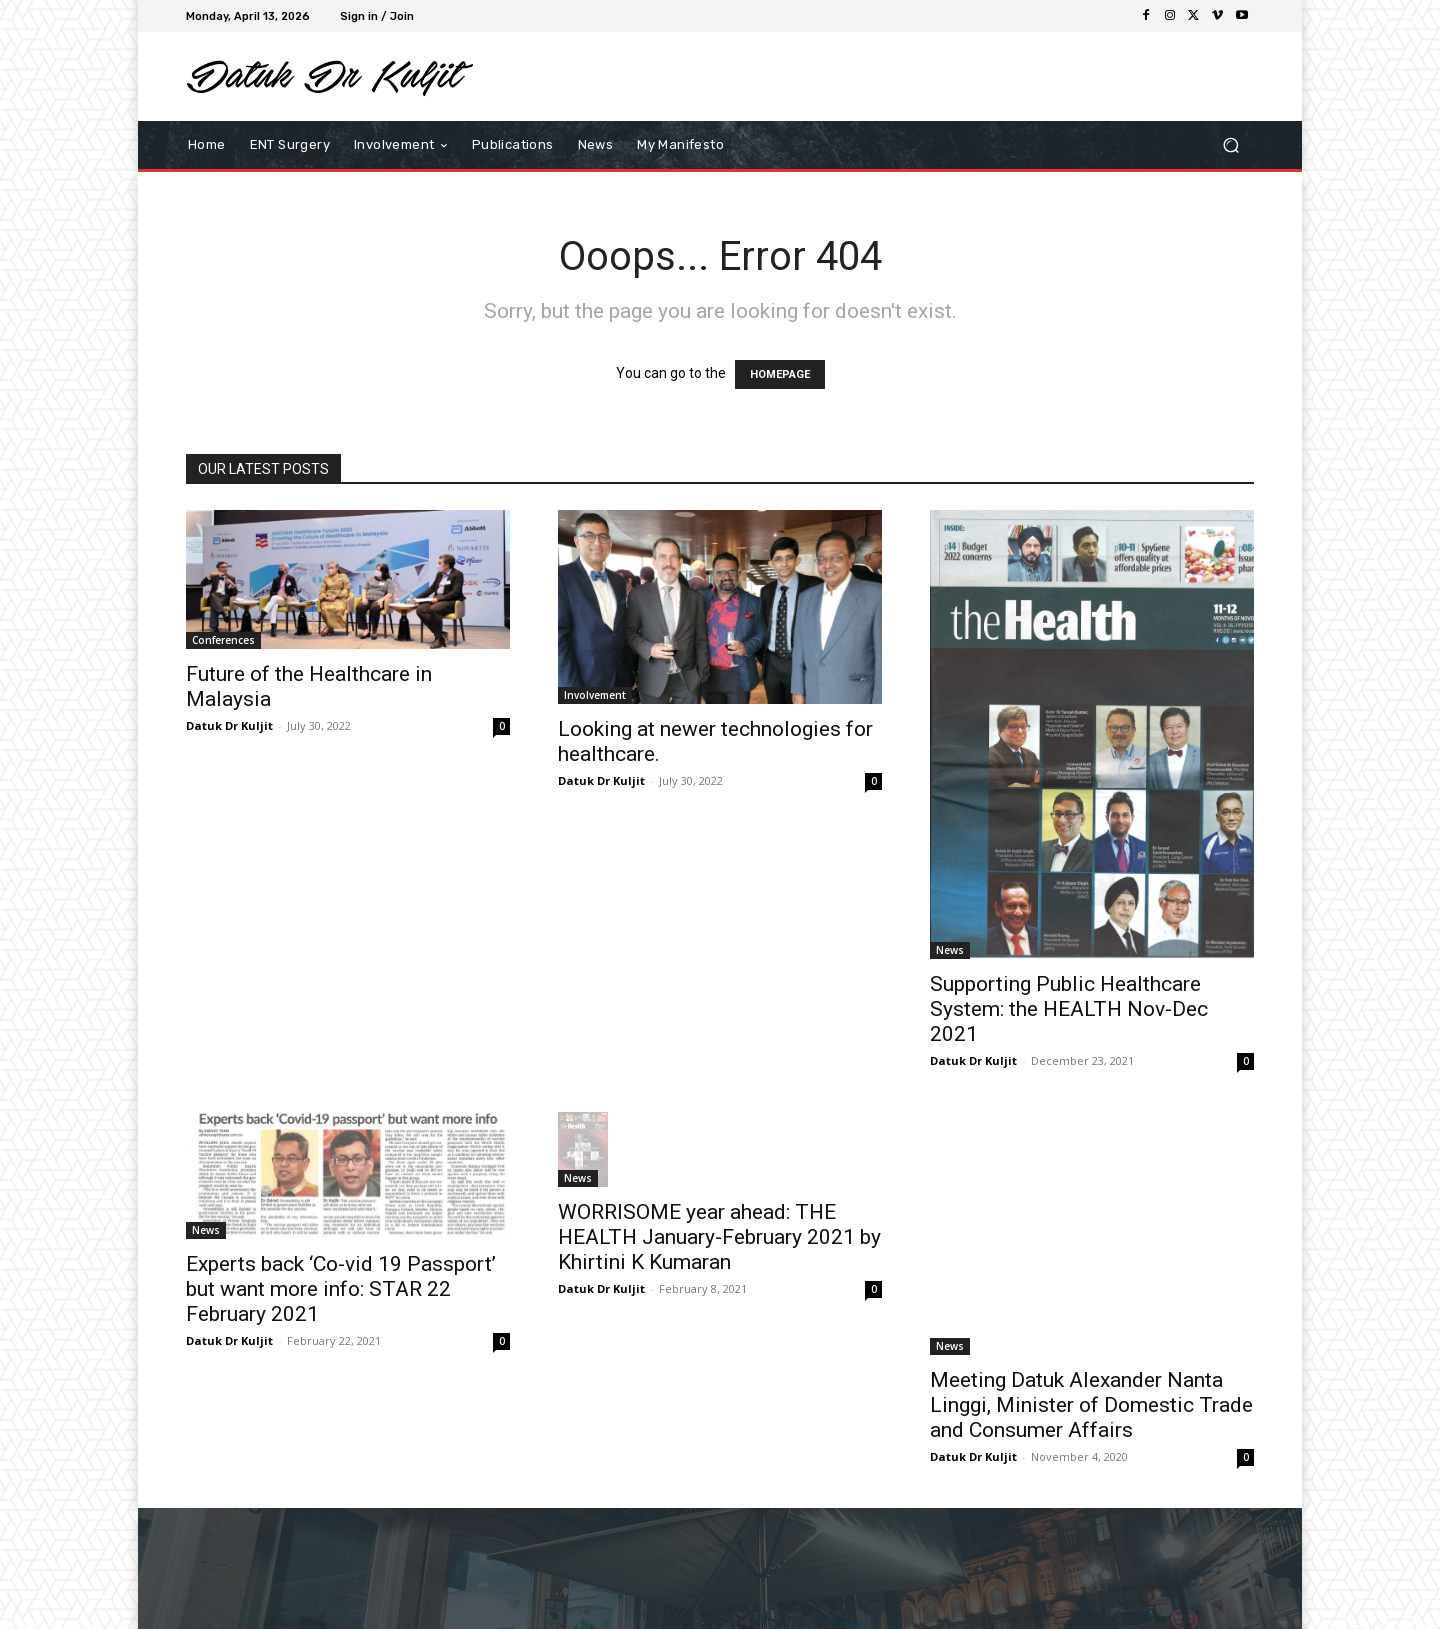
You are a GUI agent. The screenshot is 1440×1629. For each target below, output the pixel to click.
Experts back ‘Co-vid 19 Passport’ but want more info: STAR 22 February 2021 (341, 1289)
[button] (1230, 145)
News (950, 950)
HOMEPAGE (780, 374)
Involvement (595, 695)
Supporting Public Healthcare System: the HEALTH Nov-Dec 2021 (1069, 1009)
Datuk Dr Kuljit (229, 725)
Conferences (223, 640)
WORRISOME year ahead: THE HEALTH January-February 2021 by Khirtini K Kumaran (719, 1237)
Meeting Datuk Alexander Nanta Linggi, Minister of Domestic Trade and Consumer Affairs (1091, 1405)
